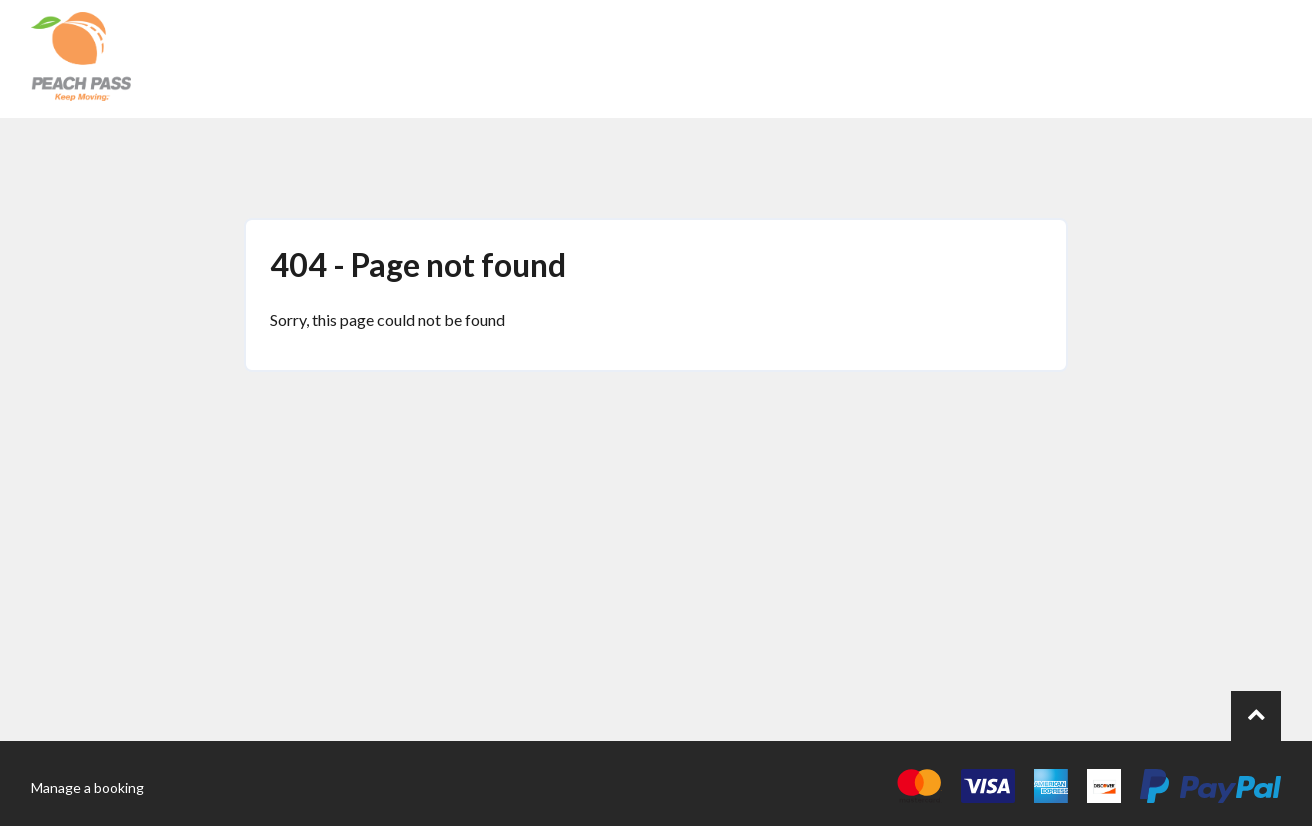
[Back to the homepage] (81, 59)
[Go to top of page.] (1256, 716)
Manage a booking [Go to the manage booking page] (87, 787)
